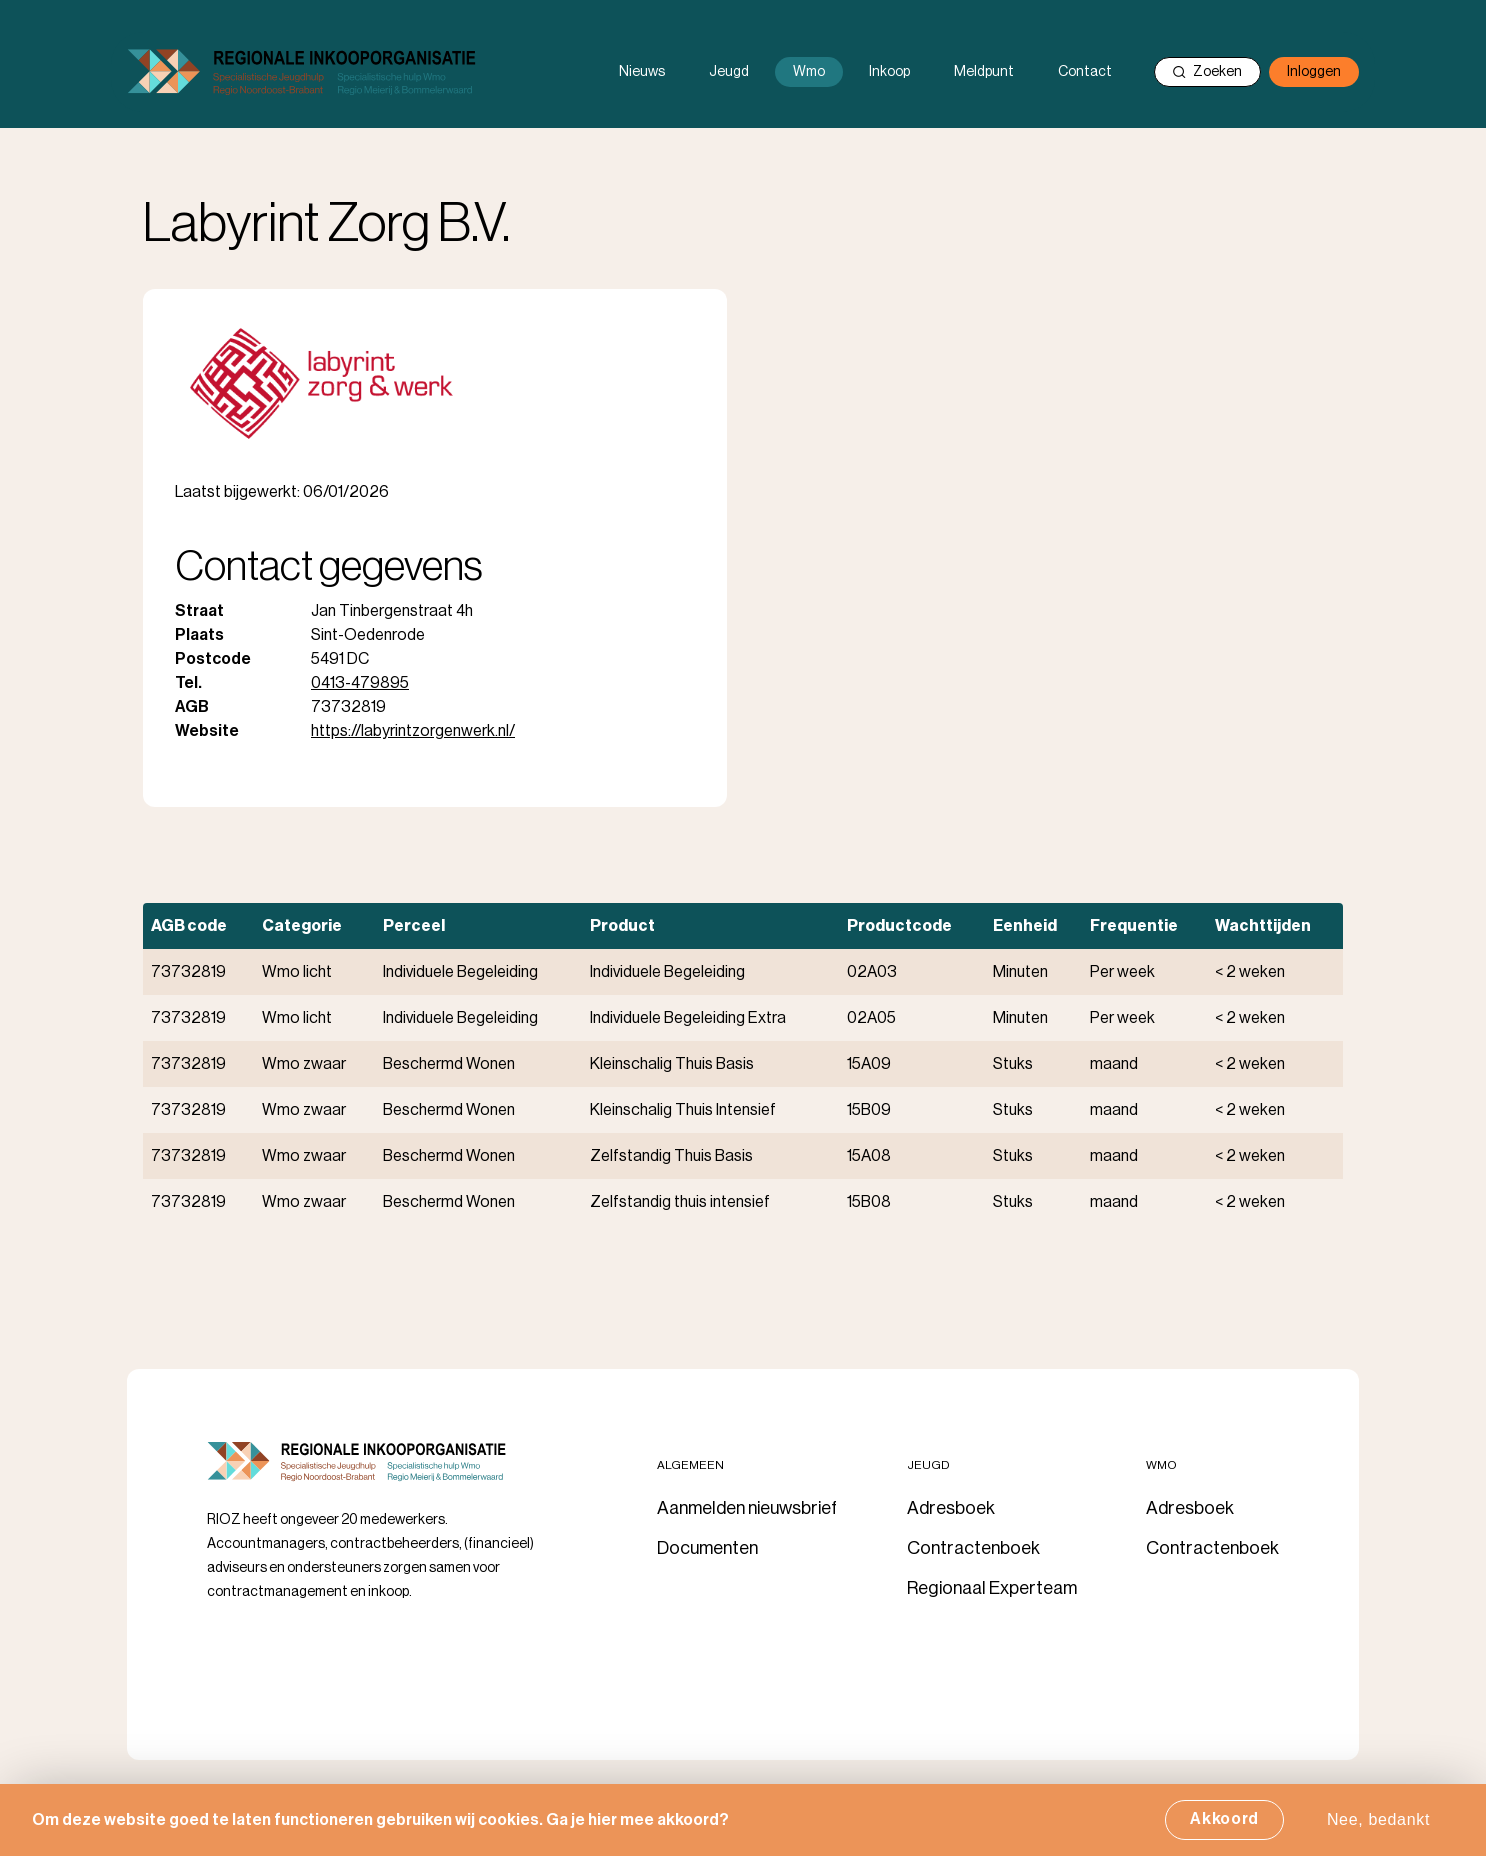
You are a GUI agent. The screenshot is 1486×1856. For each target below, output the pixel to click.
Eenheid (1025, 926)
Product (622, 926)
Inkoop (889, 72)
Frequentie (1134, 926)
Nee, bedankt (1378, 1826)
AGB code (189, 926)
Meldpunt (984, 72)
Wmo (809, 72)
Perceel (414, 926)
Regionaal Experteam (992, 1588)
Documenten (707, 1548)
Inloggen (1314, 72)
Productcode (899, 926)
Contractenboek (973, 1548)
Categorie (302, 926)
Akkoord (1224, 1826)
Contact (1085, 72)
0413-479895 (360, 683)
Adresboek (951, 1508)
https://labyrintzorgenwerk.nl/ (413, 731)
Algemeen (690, 1465)
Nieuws (642, 72)
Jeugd (729, 72)
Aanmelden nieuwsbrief (747, 1508)
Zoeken (1207, 72)
